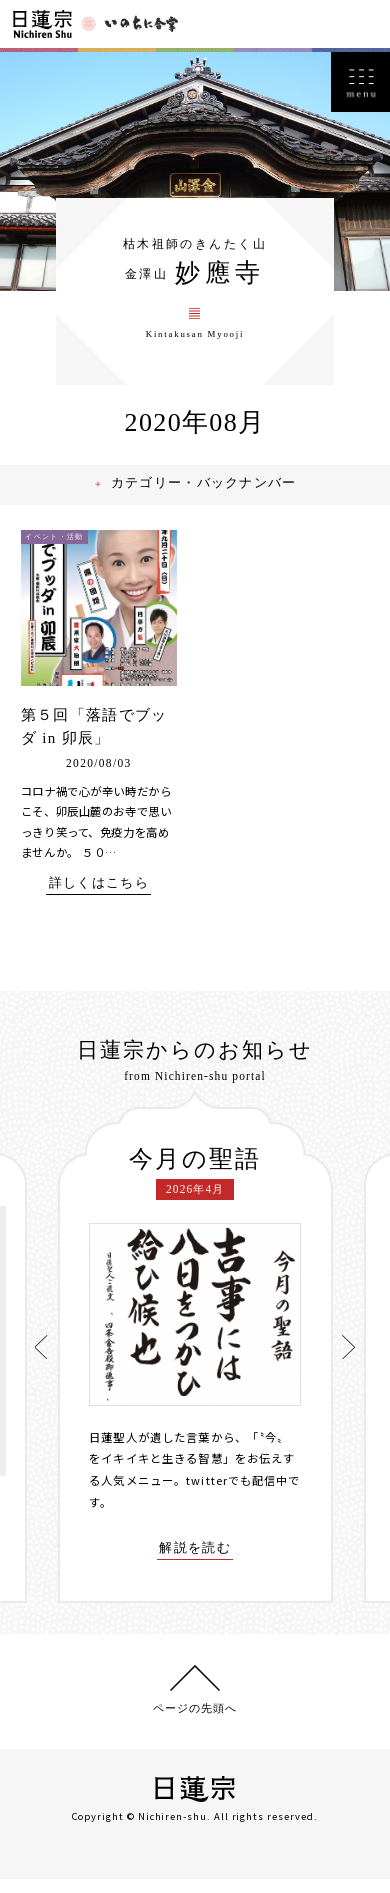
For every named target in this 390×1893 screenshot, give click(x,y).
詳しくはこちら (98, 895)
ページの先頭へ (194, 1721)
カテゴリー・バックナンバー (207, 494)
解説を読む (195, 1561)
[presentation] (42, 1359)
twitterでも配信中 (237, 1493)
